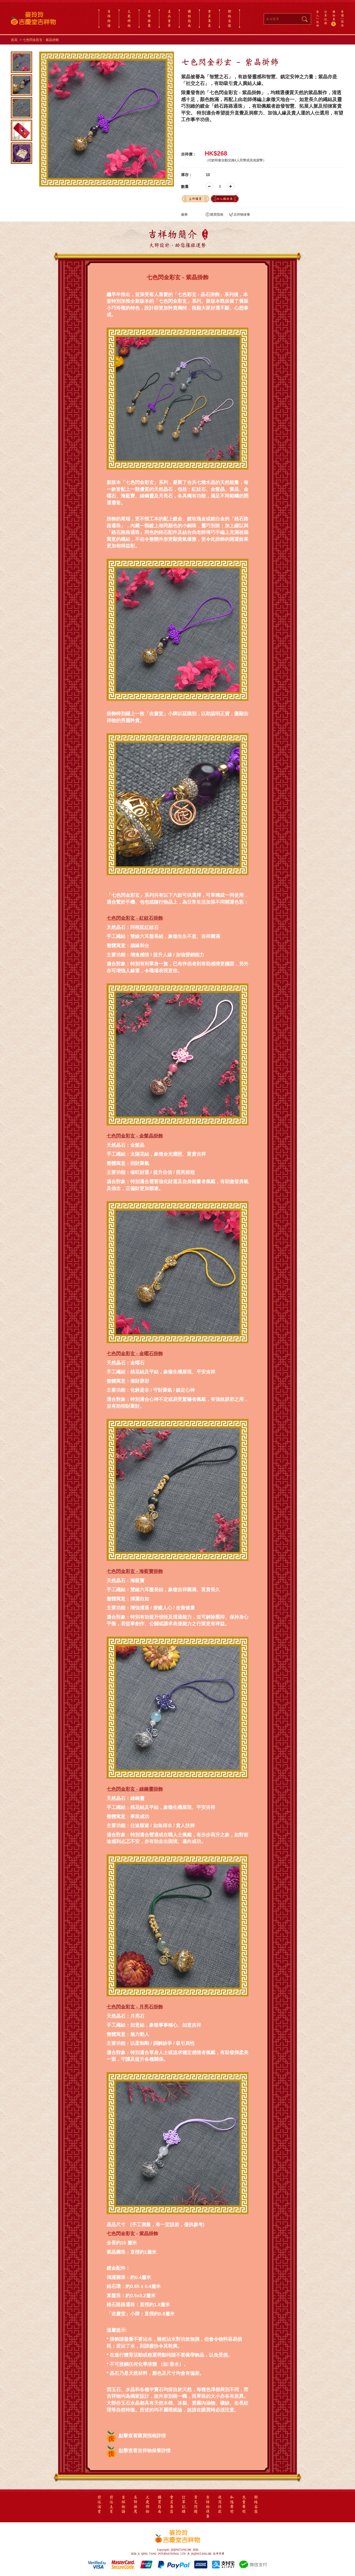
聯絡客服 (229, 18)
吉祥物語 (109, 18)
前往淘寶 (99, 2504)
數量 (185, 187)
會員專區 (209, 18)
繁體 (342, 13)
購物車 (334, 18)
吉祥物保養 (239, 214)
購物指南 (189, 18)
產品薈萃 (169, 18)
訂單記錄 (325, 17)
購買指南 (214, 214)
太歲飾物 (129, 18)
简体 (342, 23)
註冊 (317, 23)
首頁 (14, 40)
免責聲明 (244, 2504)
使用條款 (220, 2504)
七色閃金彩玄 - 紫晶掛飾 (41, 40)
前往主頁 (111, 2504)
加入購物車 (224, 198)
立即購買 (195, 198)
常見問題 (196, 2504)
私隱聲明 (232, 2504)
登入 (317, 13)
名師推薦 (149, 18)
